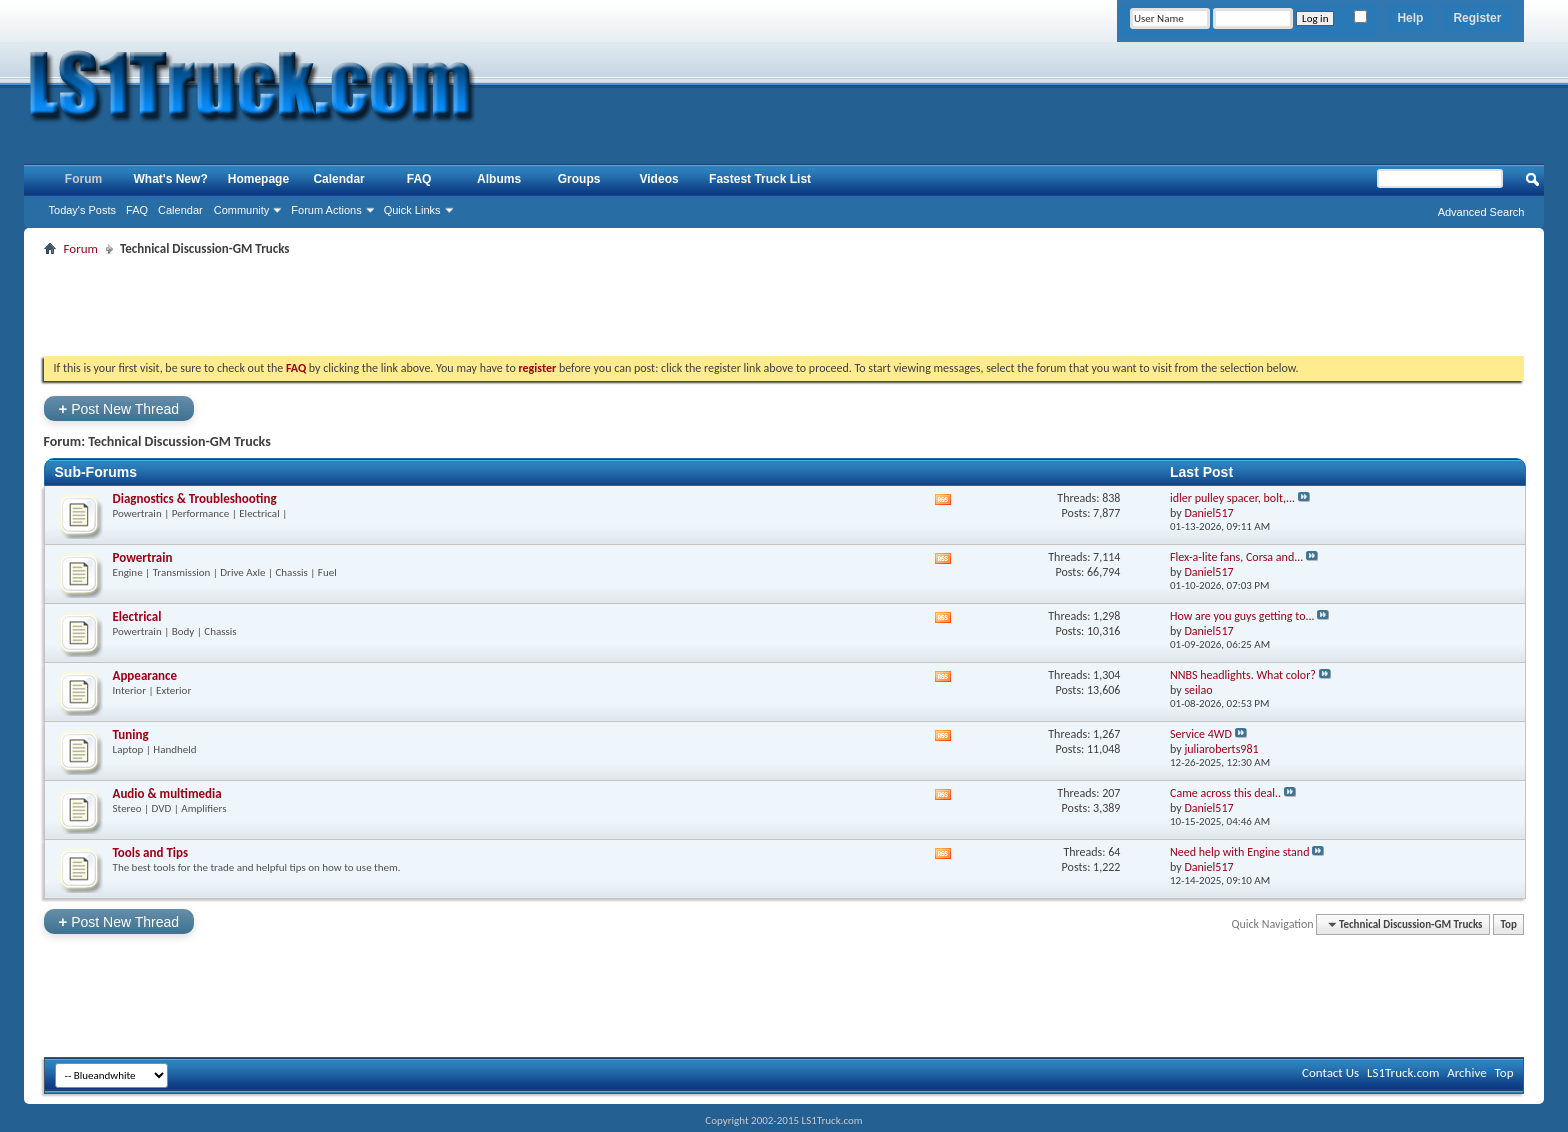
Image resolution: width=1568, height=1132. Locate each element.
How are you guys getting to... (1242, 616)
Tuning (131, 734)
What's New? (171, 179)
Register (1477, 18)
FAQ (137, 210)
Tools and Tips (151, 852)
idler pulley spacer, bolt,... (1232, 498)
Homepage (258, 179)
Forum (83, 179)
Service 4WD (1201, 734)
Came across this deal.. (1225, 793)
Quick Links (412, 210)
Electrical (137, 616)
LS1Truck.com (1403, 1072)
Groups (579, 179)
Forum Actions (326, 210)
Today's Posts (83, 210)
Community (242, 210)
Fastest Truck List (760, 179)
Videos (659, 179)
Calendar (180, 210)
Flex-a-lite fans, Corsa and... (1236, 557)
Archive (1466, 1072)
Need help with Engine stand (1239, 852)
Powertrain (143, 557)
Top (1509, 924)
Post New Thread (119, 408)
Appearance (145, 675)
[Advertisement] (784, 306)
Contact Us (1330, 1072)
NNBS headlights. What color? (1243, 675)
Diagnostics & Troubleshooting (195, 498)
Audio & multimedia (167, 793)
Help (1410, 18)
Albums (499, 179)
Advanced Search (1481, 212)
